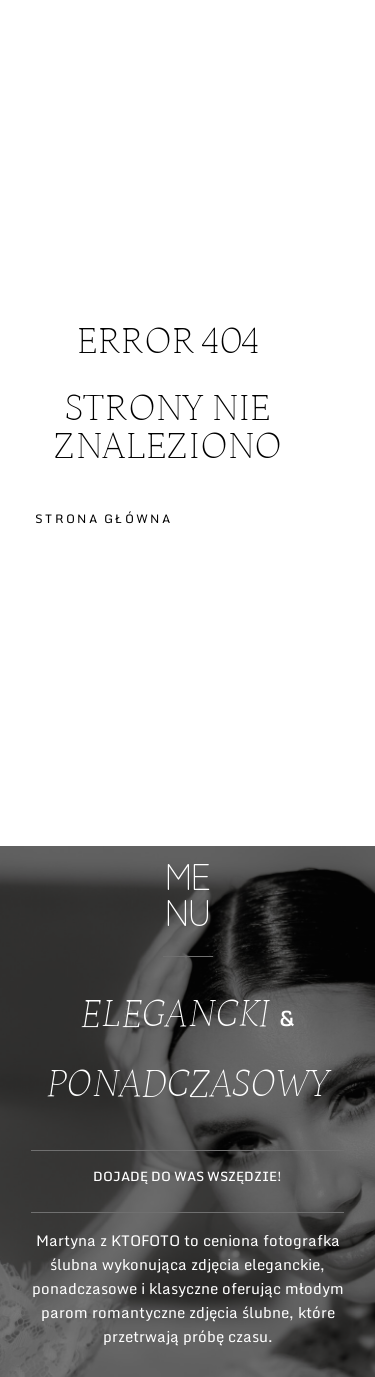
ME (342, 93)
